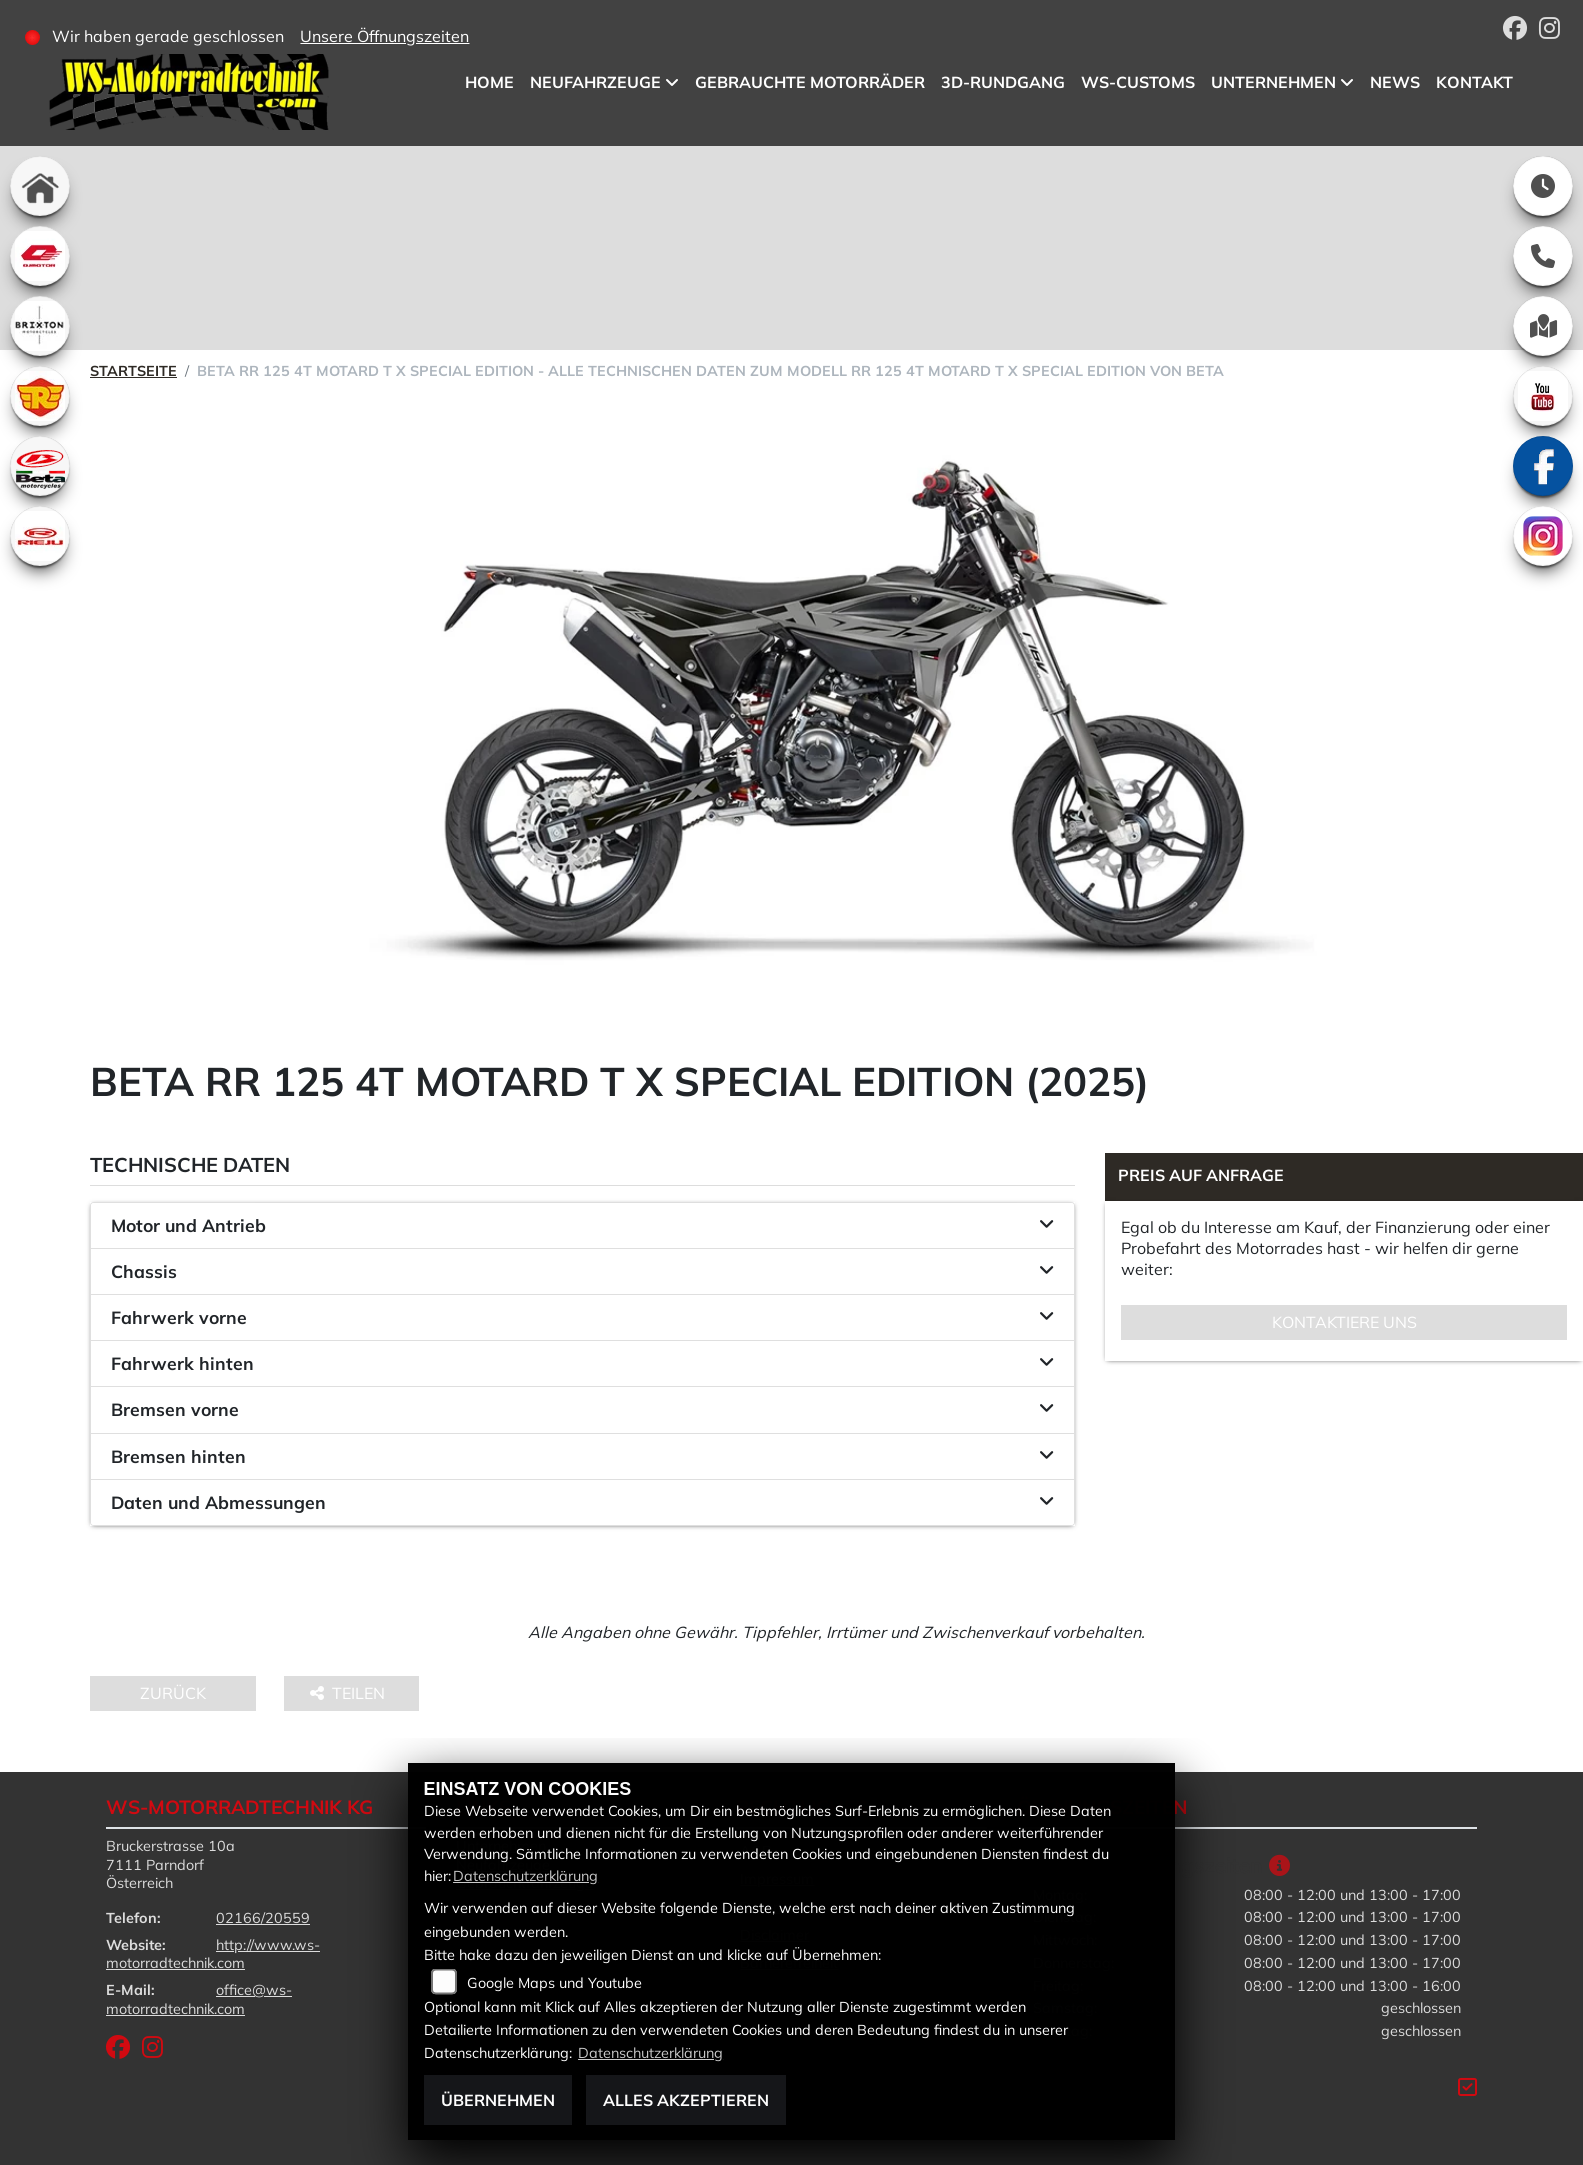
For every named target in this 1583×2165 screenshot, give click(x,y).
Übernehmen (498, 2100)
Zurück (173, 1693)
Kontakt (1474, 82)
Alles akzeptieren (686, 2100)
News (1395, 82)
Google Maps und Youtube (554, 1983)
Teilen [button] (349, 1693)
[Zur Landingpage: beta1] (40, 466)
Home (489, 82)
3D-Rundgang (1003, 82)
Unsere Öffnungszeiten (384, 36)
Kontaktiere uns (1344, 1322)
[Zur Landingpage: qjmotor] (40, 256)
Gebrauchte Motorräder (810, 82)
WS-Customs (1138, 82)
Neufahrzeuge (595, 82)
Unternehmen (1273, 82)
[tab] (582, 1226)
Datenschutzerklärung (525, 1876)
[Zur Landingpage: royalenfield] (40, 396)
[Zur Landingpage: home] (40, 186)
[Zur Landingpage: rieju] (40, 536)
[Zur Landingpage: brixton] (40, 326)
